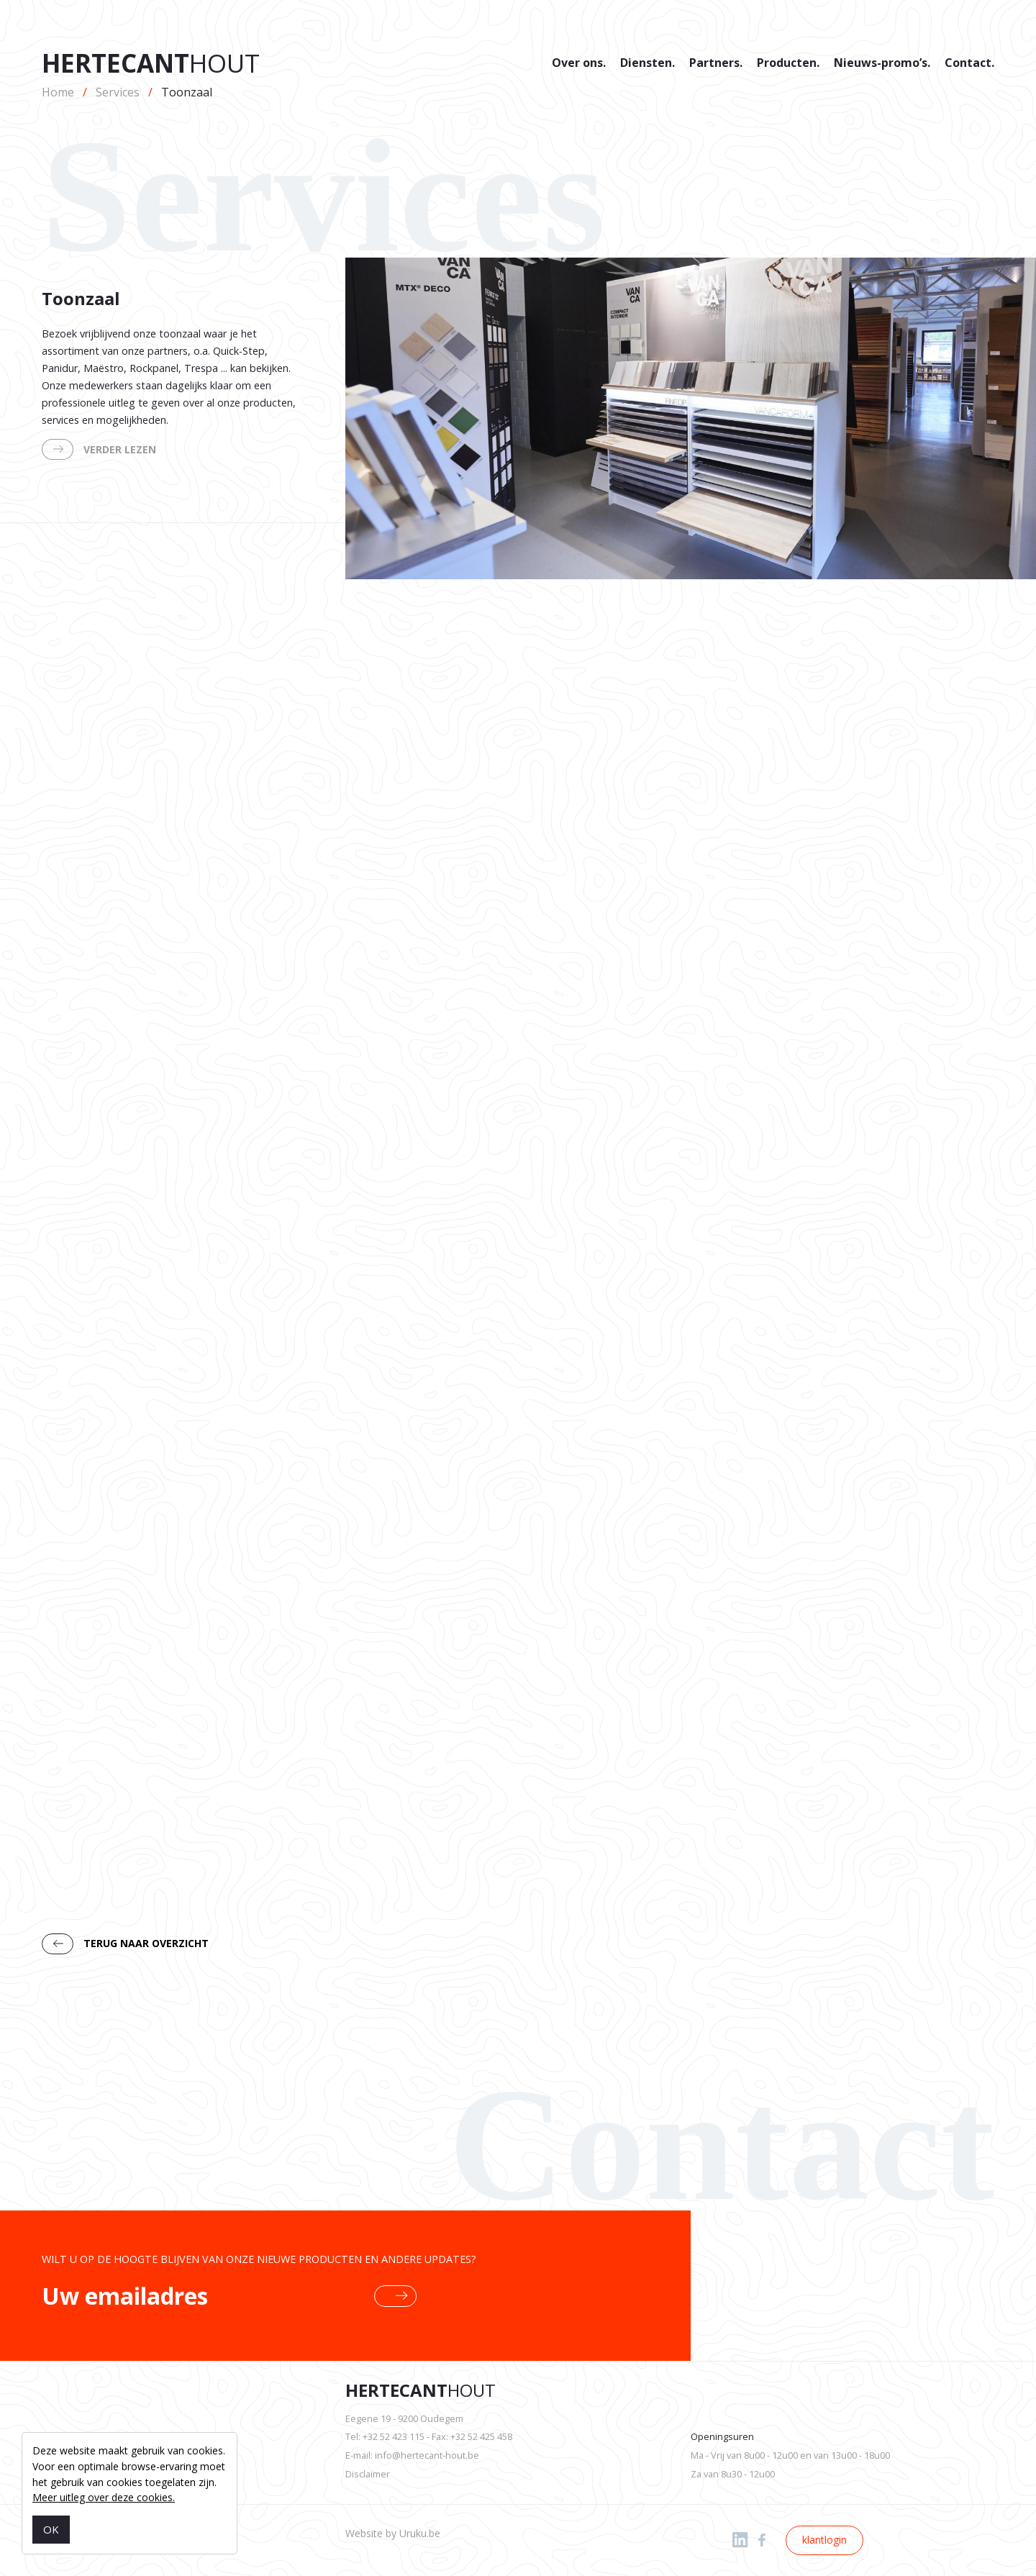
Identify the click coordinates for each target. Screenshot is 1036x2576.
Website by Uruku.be (392, 2533)
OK (51, 2529)
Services (118, 92)
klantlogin (824, 2539)
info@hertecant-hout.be (427, 2455)
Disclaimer (367, 2473)
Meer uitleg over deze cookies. (103, 2497)
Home (58, 92)
